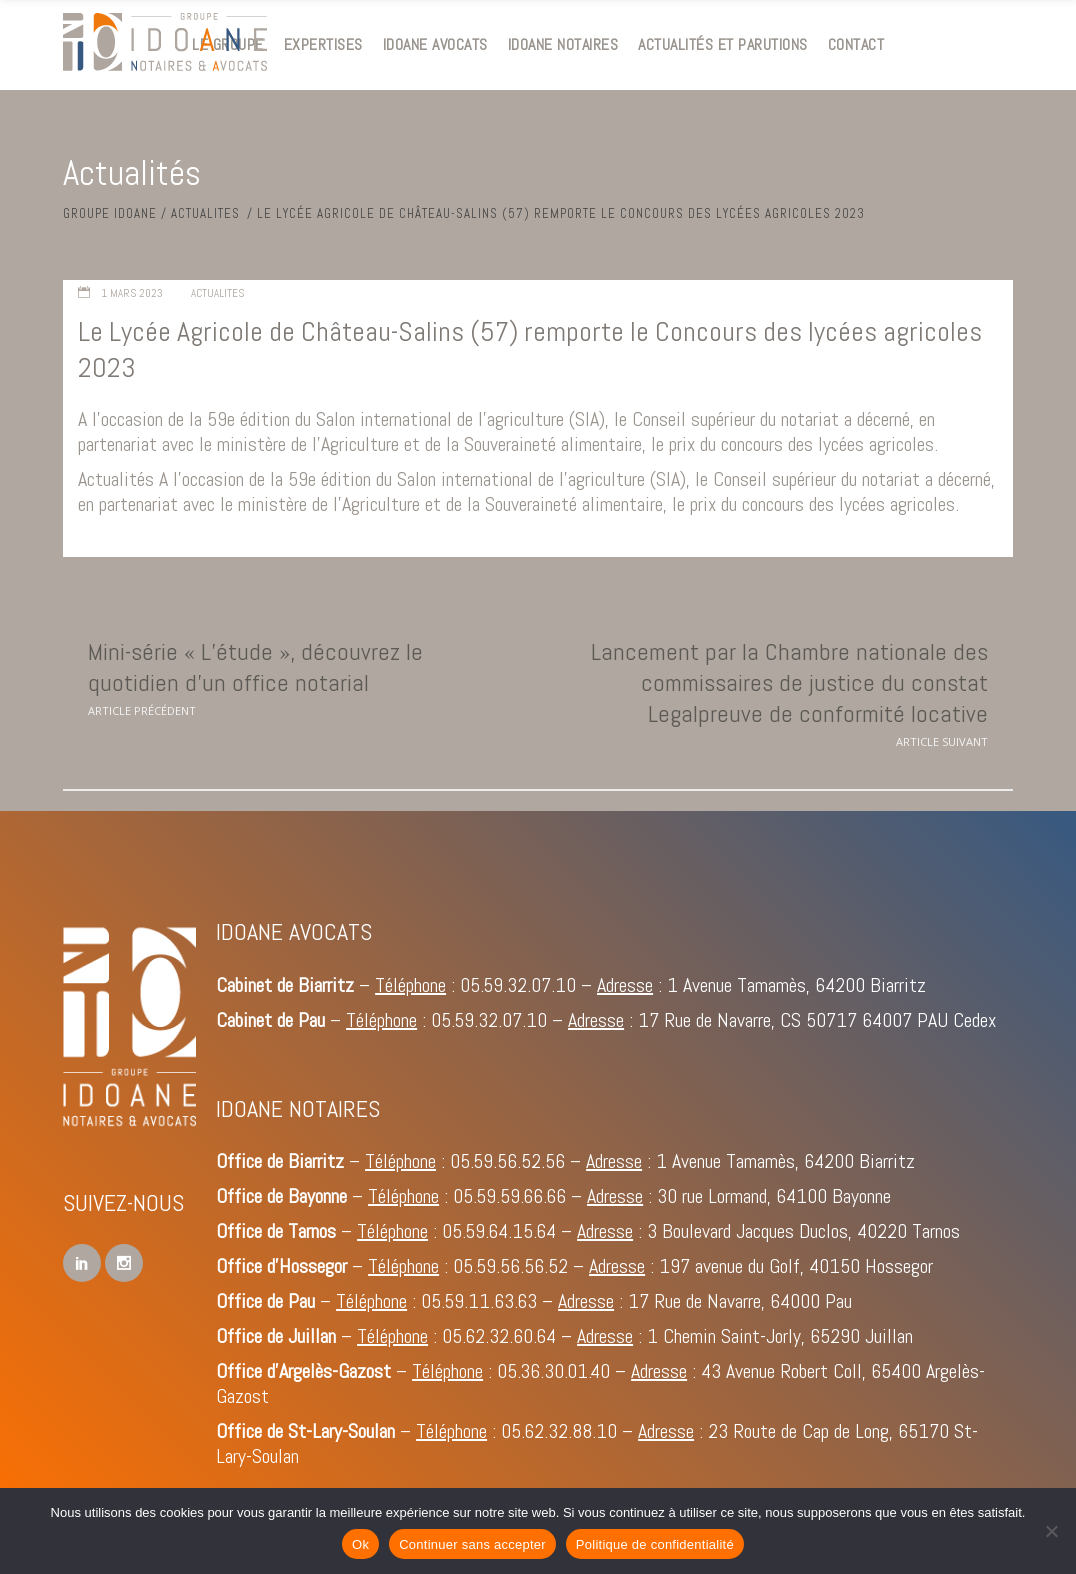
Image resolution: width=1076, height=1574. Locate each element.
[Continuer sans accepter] (1051, 1531)
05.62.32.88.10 (559, 1431)
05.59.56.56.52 (510, 1266)
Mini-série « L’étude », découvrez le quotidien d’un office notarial (255, 667)
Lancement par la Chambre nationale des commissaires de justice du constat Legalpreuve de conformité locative (789, 682)
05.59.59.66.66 (509, 1196)
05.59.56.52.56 (507, 1161)
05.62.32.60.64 (499, 1336)
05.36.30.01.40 (553, 1371)
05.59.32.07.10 (518, 985)
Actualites (205, 213)
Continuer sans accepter (472, 1544)
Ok (360, 1544)
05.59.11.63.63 (479, 1301)
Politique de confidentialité (655, 1544)
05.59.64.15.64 (499, 1231)
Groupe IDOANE (110, 213)
